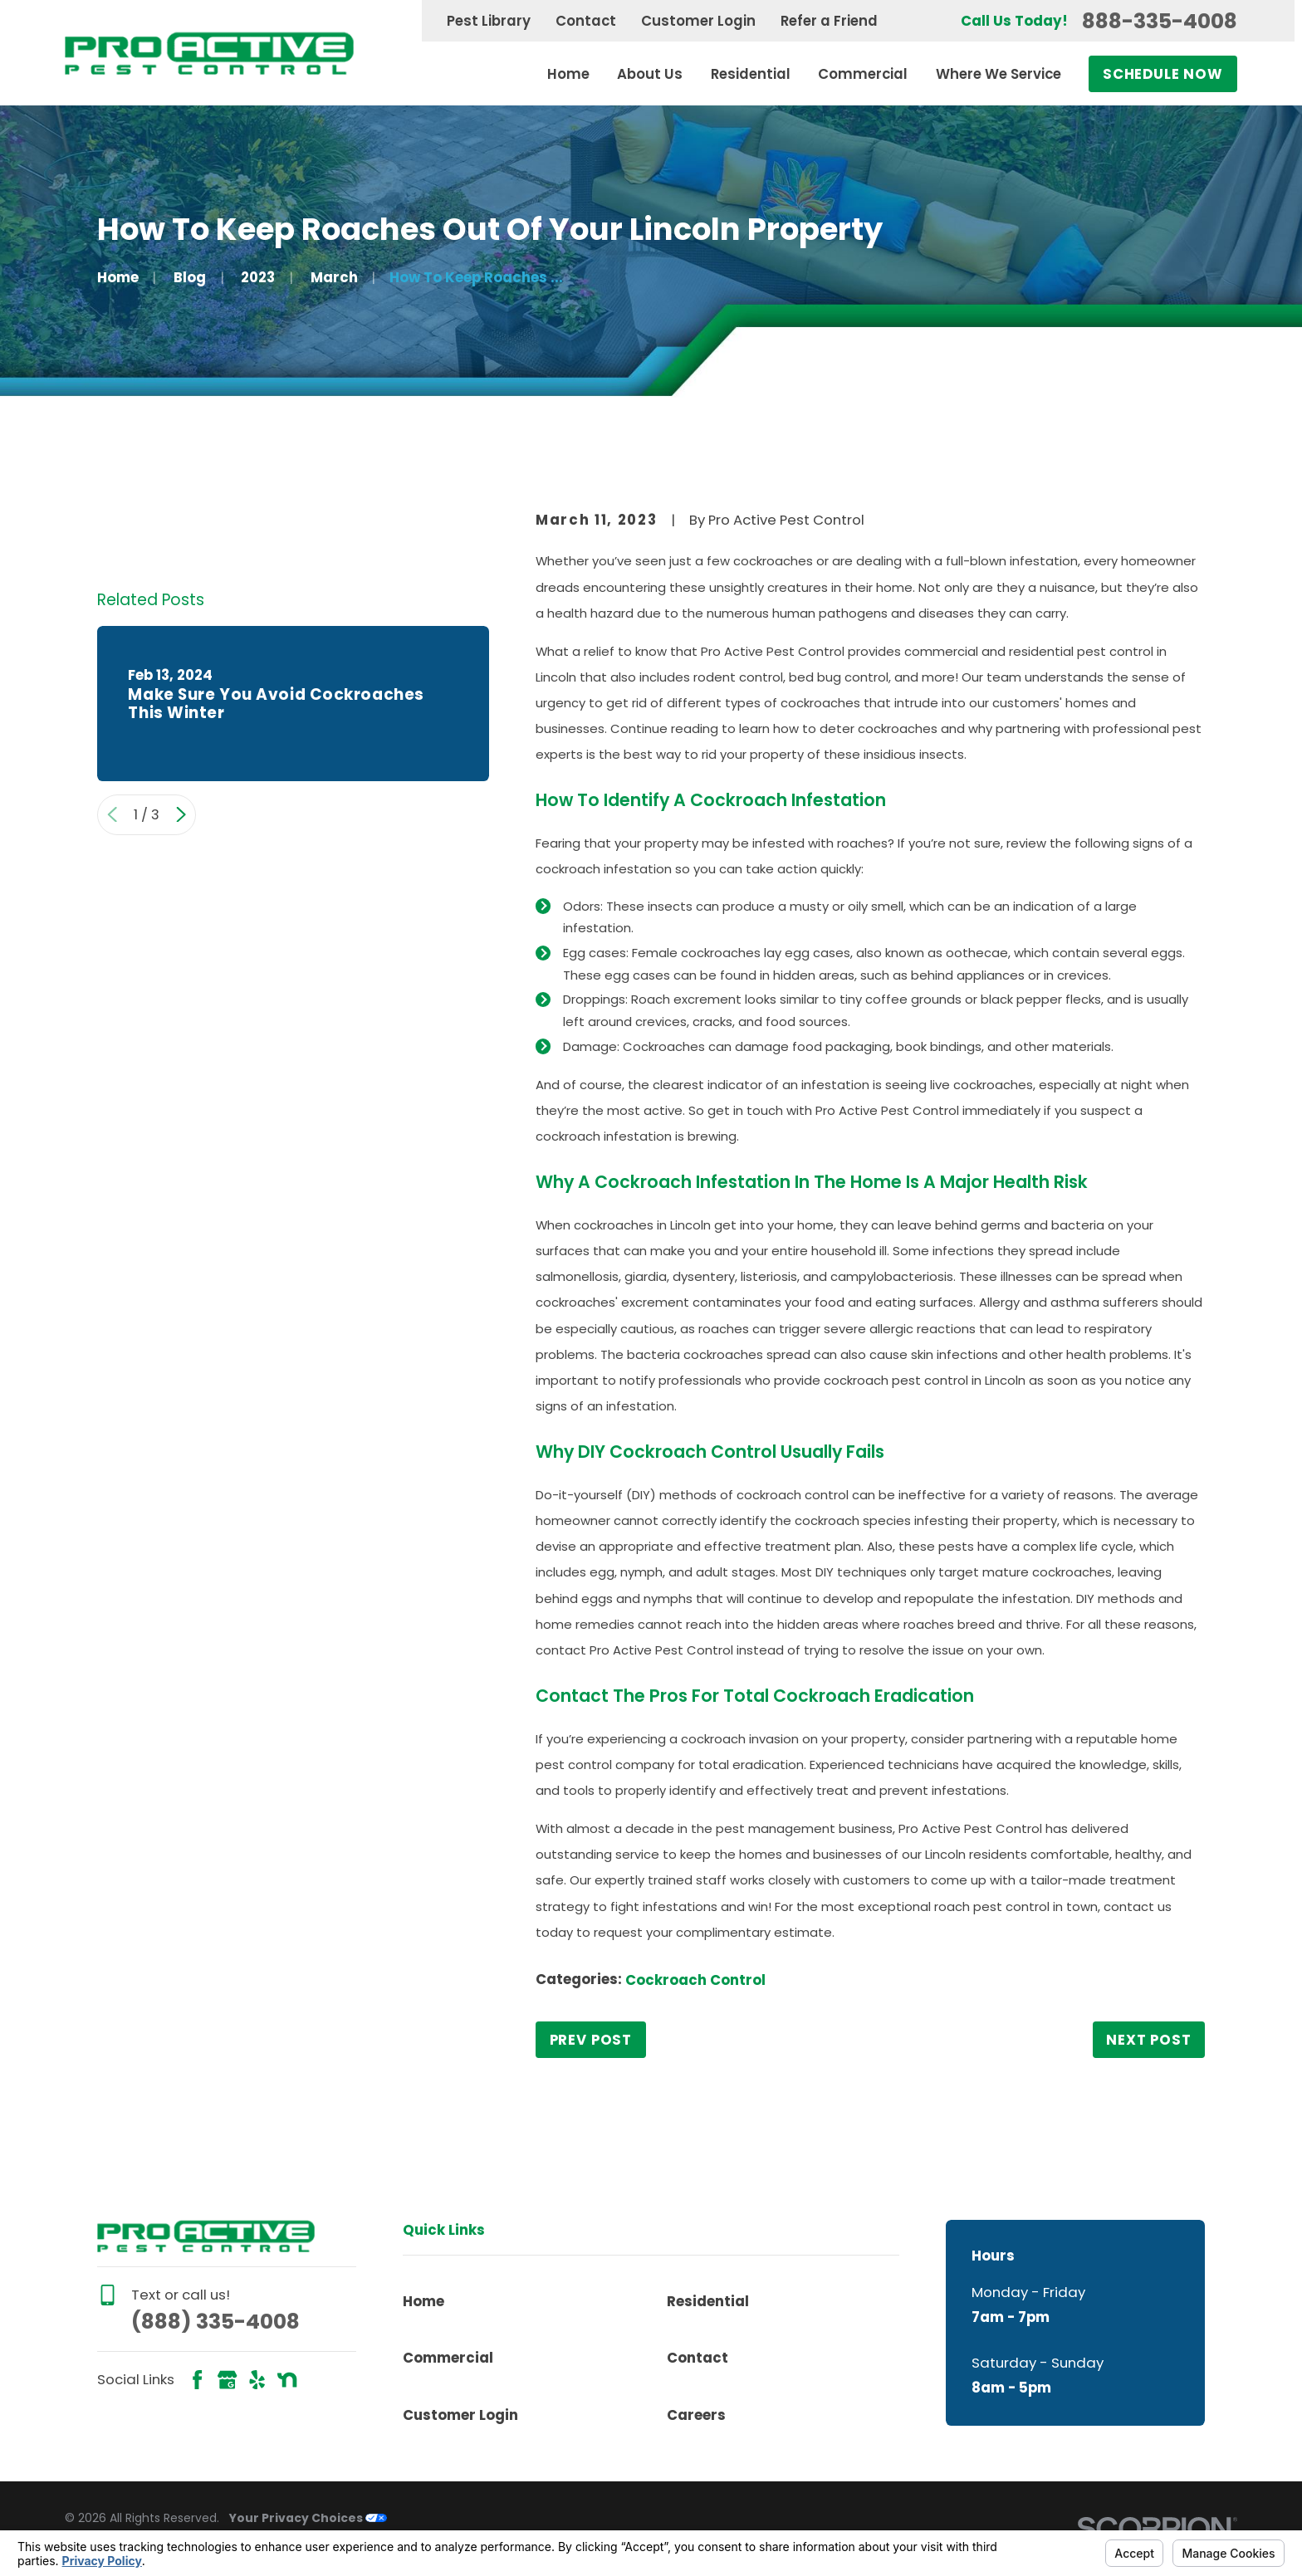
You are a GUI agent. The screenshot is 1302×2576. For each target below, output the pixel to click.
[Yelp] (257, 2379)
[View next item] (181, 814)
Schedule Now (1163, 74)
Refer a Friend (829, 21)
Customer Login (698, 21)
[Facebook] (197, 2379)
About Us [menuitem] (650, 74)
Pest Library (489, 21)
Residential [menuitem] (750, 74)
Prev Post (591, 2040)
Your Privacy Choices (308, 2518)
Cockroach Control (695, 1980)
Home (423, 2301)
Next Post (1149, 2040)
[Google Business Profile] (227, 2379)
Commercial (448, 2358)
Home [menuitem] (568, 74)
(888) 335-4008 (215, 2321)
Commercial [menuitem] (863, 74)
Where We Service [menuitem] (998, 74)
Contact (586, 21)
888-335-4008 (1159, 21)
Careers (696, 2415)
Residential (708, 2301)
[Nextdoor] (286, 2379)
